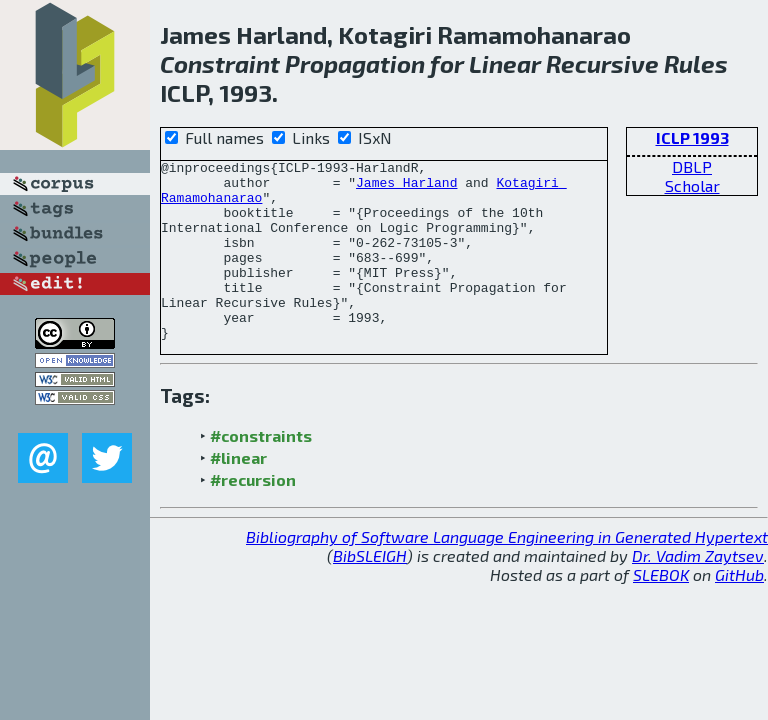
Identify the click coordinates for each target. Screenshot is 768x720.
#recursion (253, 515)
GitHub (739, 610)
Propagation (355, 63)
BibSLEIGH (370, 591)
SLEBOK (661, 610)
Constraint (220, 63)
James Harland (406, 188)
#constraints (261, 471)
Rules (696, 63)
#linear (238, 493)
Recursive (602, 63)
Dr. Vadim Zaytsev (698, 591)
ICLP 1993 (692, 137)
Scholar (692, 185)
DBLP (692, 166)
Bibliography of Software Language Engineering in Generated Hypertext (507, 572)
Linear (505, 63)
